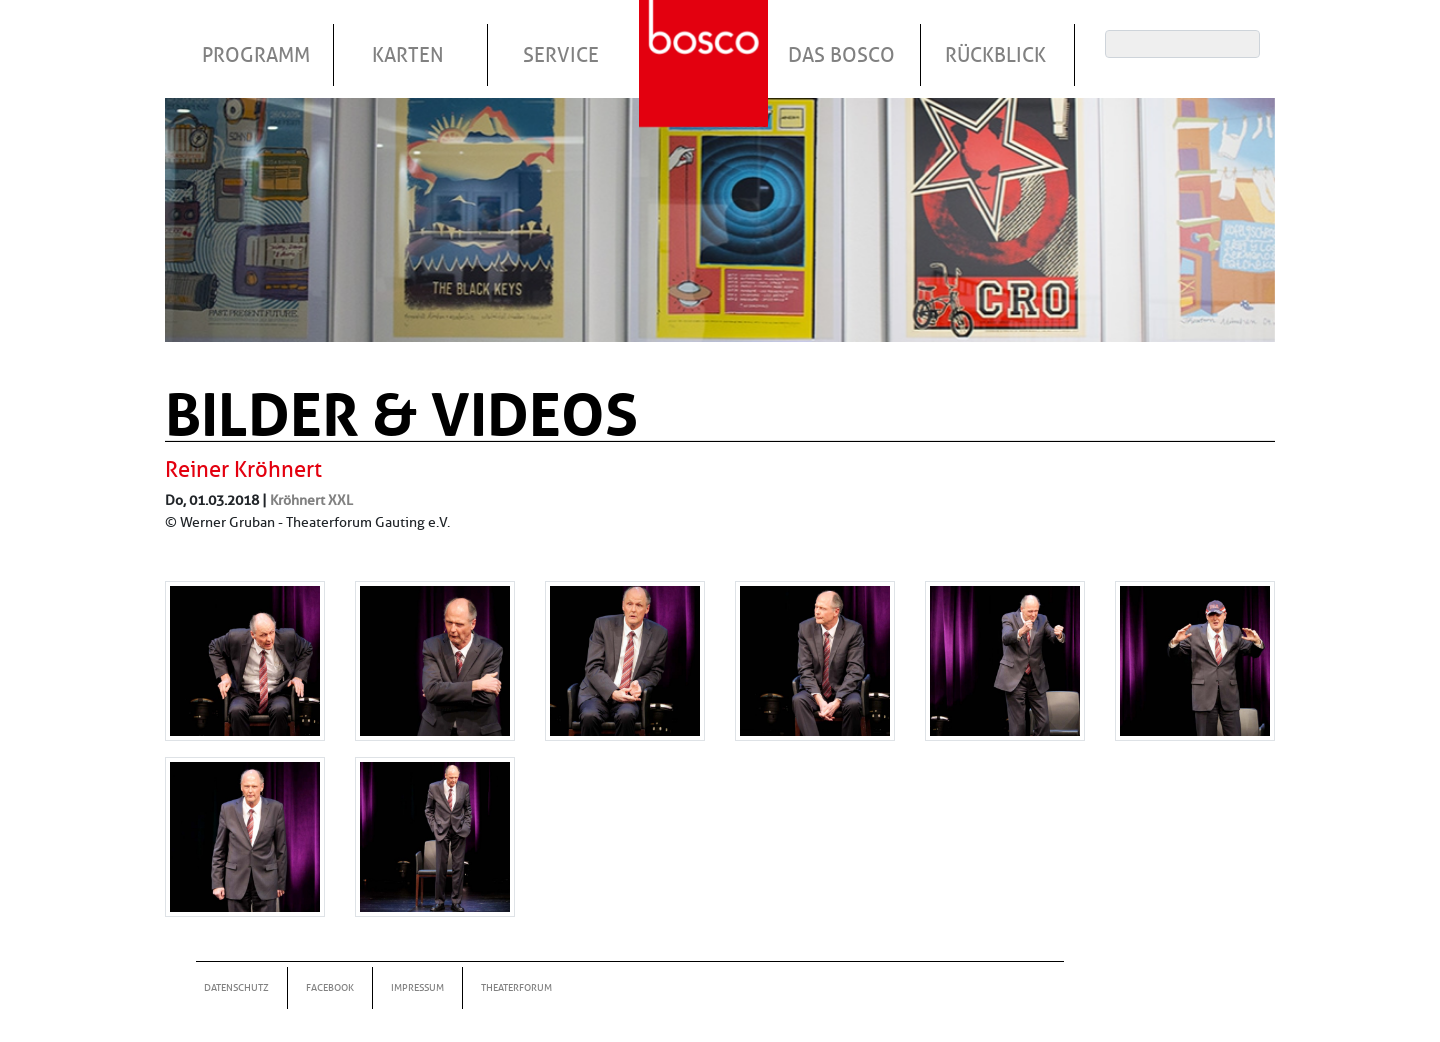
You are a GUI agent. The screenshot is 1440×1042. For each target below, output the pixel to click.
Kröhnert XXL (311, 500)
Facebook (330, 987)
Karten (408, 55)
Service (561, 55)
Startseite (706, 39)
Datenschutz (236, 987)
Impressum (417, 987)
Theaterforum (516, 987)
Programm (256, 55)
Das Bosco (841, 55)
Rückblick (995, 55)
